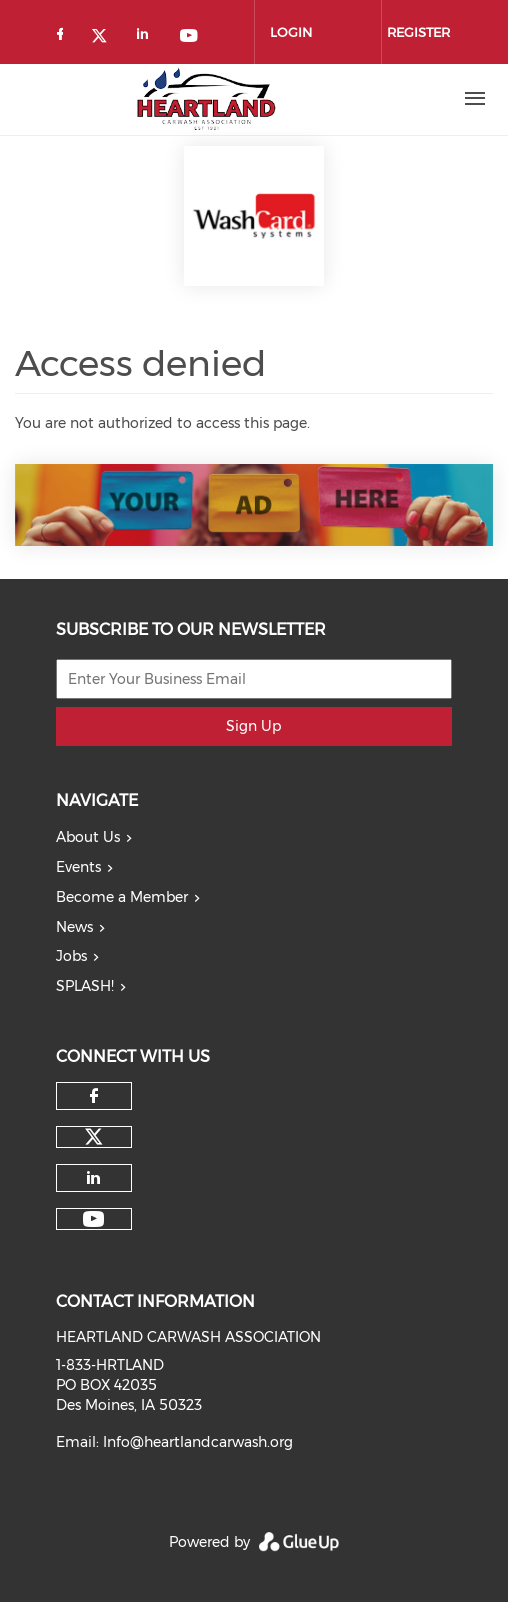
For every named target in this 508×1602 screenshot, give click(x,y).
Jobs (71, 956)
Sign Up (253, 726)
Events (78, 867)
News (74, 927)
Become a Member (122, 897)
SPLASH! (85, 986)
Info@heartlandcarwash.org (198, 1442)
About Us (88, 837)
